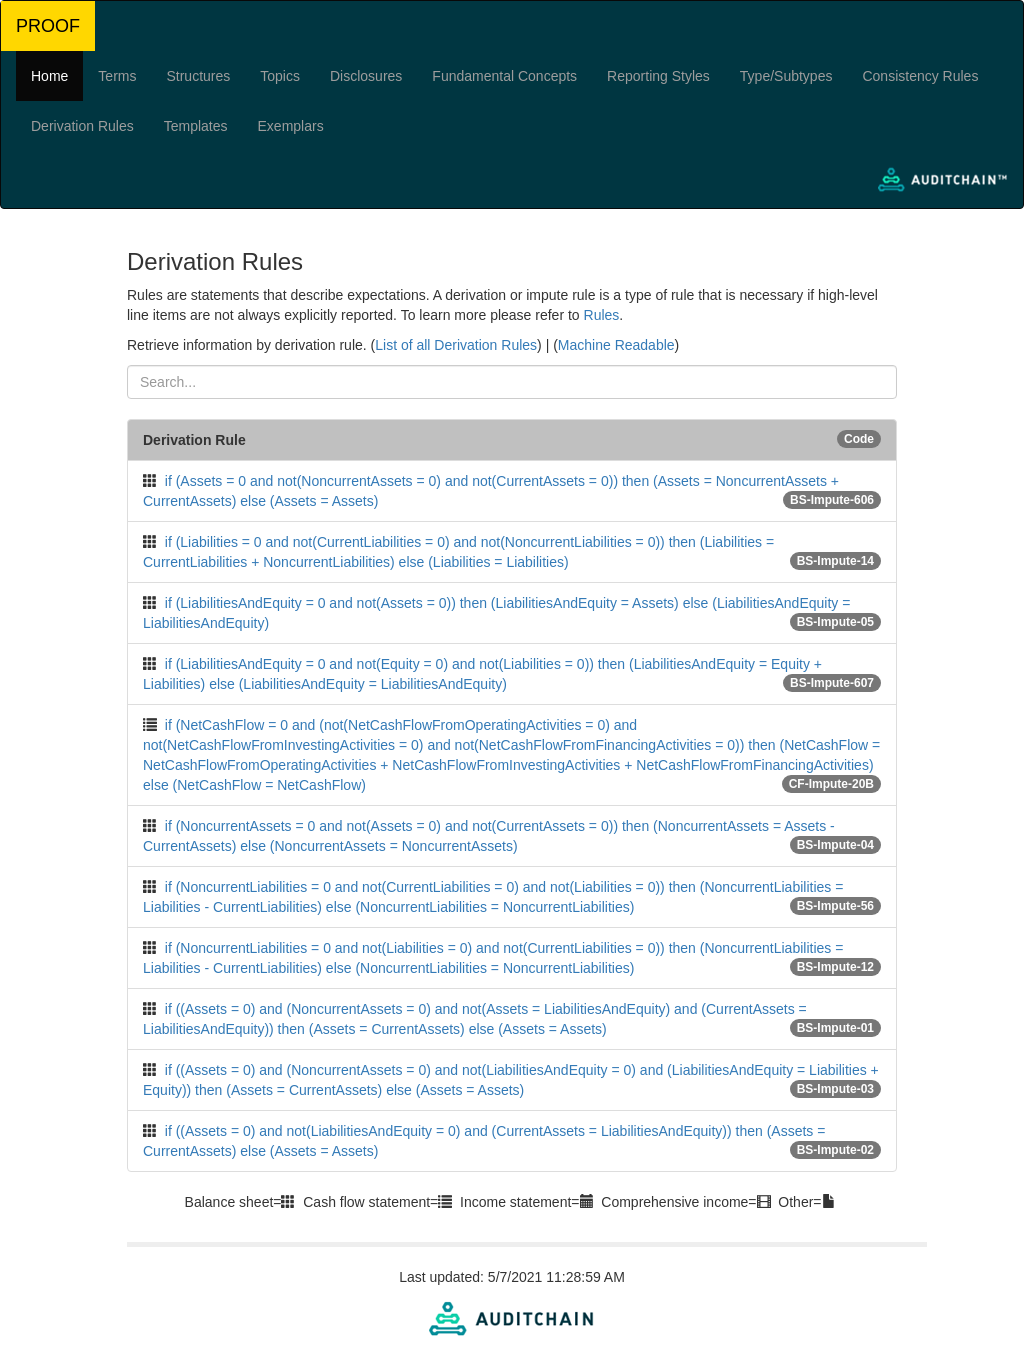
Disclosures (366, 76)
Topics (280, 76)
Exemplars (291, 126)
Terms (117, 76)
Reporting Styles (658, 76)
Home (49, 76)
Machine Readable (616, 345)
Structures (198, 76)
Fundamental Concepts (504, 76)
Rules (602, 315)
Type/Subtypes (786, 76)
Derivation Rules (82, 126)
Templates (196, 126)
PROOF (48, 26)
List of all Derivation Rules (456, 345)
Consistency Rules (920, 76)
